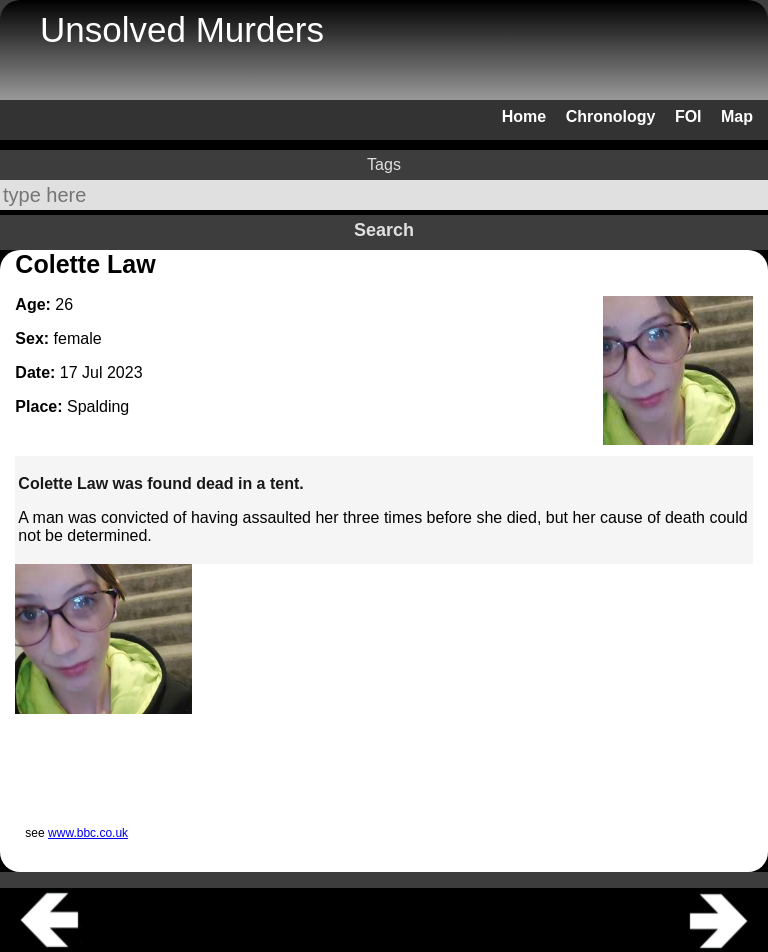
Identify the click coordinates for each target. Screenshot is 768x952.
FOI (688, 116)
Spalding (98, 406)
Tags (384, 164)
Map (737, 116)
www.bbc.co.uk (88, 833)
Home (524, 116)
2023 (125, 372)
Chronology (611, 116)
